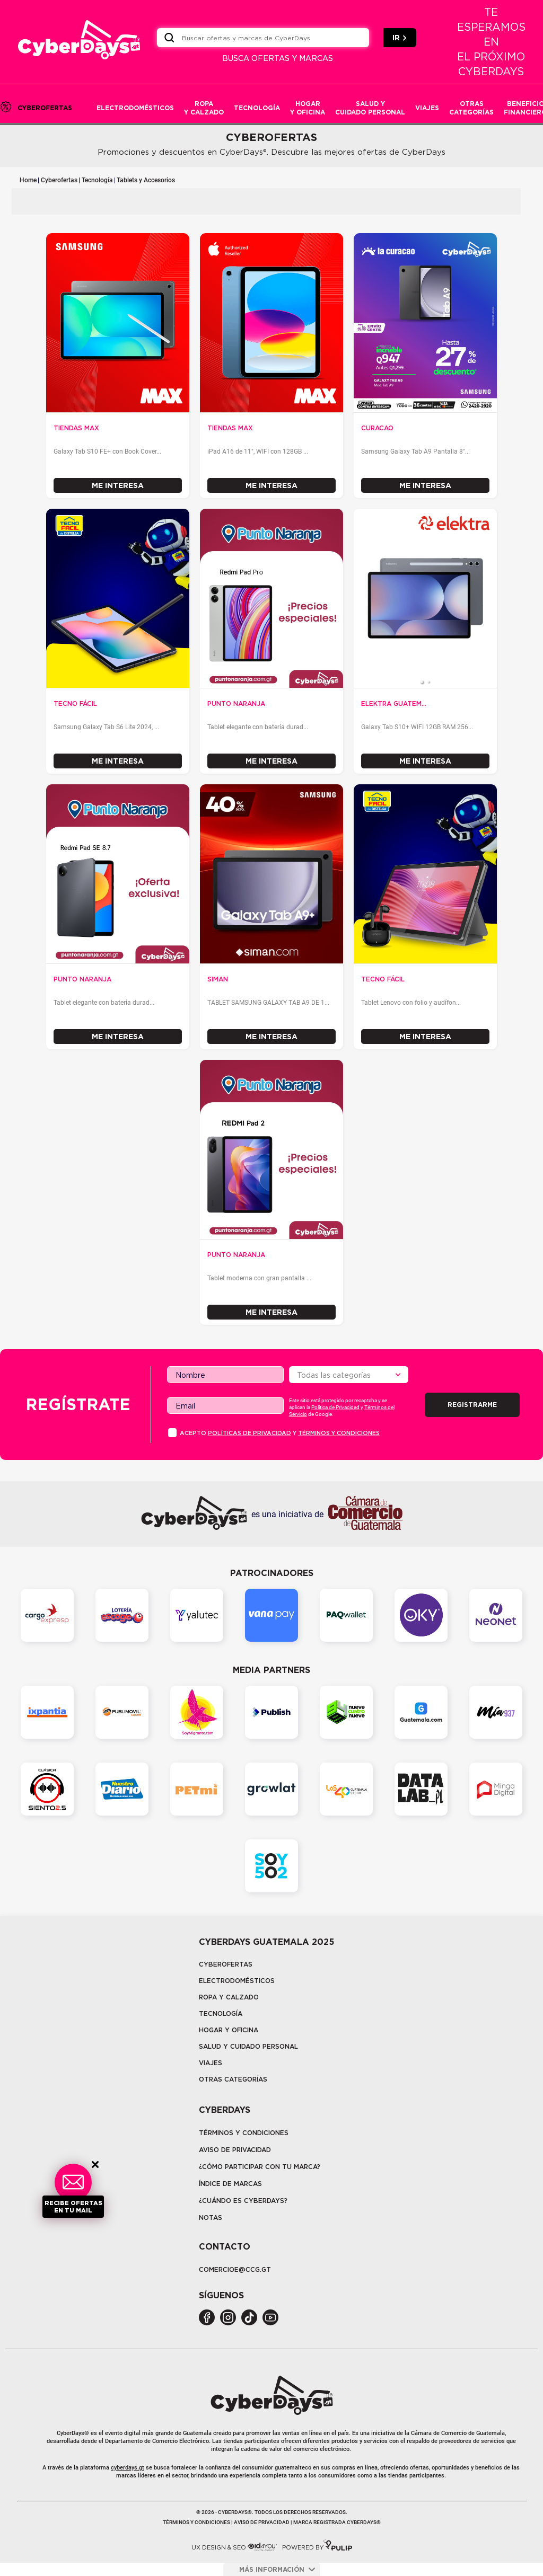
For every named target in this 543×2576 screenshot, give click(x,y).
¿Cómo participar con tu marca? (259, 2167)
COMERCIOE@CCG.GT (235, 2269)
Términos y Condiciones (243, 2133)
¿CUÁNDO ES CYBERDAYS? (243, 2201)
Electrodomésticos (237, 1981)
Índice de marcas (230, 2184)
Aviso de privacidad (235, 2150)
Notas (210, 2217)
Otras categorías (233, 2079)
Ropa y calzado (229, 1997)
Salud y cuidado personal (248, 2046)
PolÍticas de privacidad (249, 1433)
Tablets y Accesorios (146, 180)
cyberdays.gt (127, 2467)
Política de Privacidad (335, 1407)
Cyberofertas (59, 180)
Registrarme (472, 1405)
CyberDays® (73, 2433)
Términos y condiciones (339, 1433)
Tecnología (97, 180)
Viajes (210, 2063)
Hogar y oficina (228, 2030)
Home (28, 180)
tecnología (220, 2013)
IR (399, 37)
